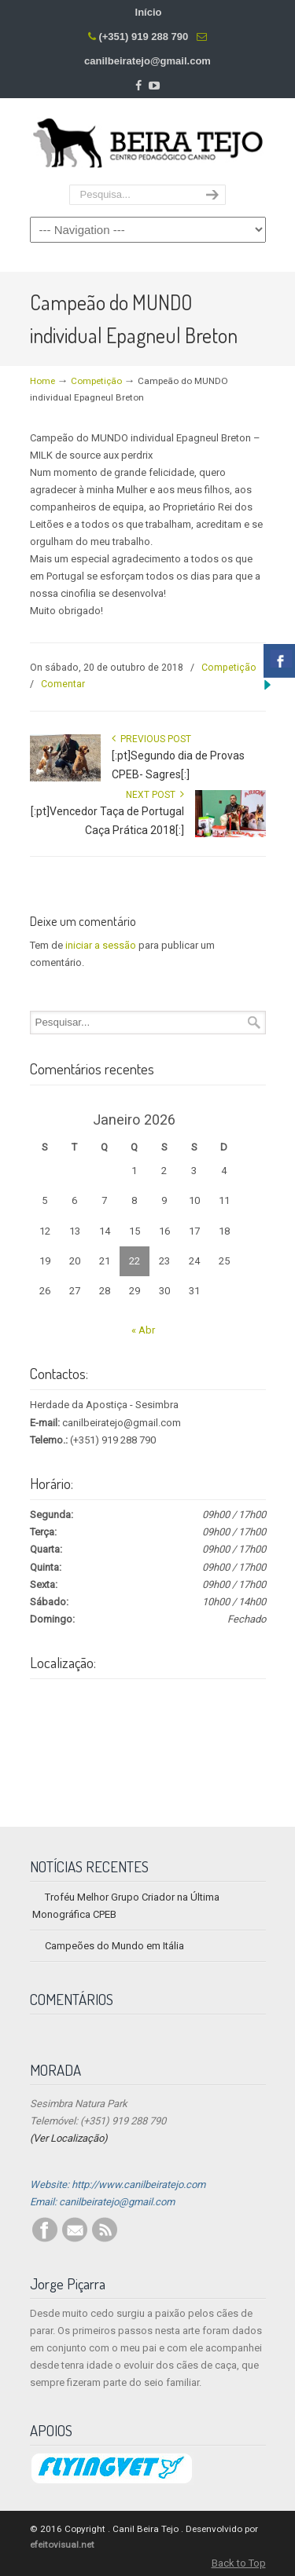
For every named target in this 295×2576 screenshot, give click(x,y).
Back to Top (239, 2563)
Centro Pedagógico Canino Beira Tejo (148, 142)
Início (148, 12)
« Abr (143, 1330)
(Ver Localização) (69, 2138)
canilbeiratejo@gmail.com (147, 61)
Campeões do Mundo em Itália (114, 1946)
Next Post (155, 794)
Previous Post (151, 739)
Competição (96, 380)
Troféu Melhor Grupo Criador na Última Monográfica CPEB (125, 1905)
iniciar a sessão (100, 945)
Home (42, 380)
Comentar (63, 684)
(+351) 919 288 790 (143, 36)
